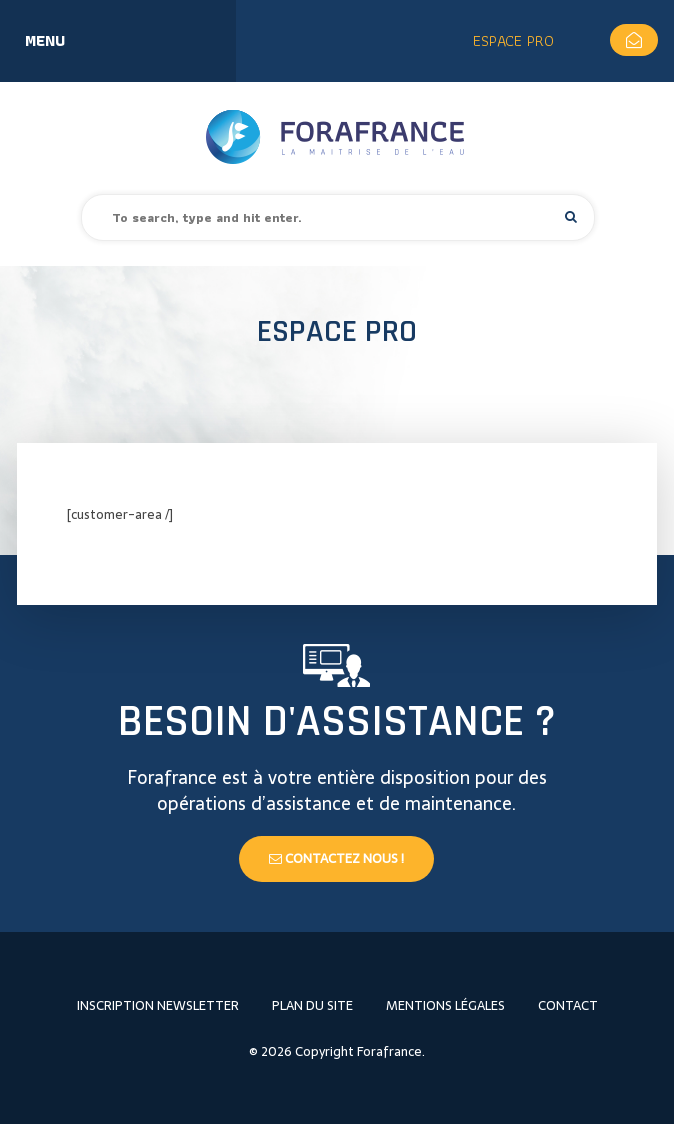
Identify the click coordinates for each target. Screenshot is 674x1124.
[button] (571, 216)
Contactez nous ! (336, 858)
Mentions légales (445, 1005)
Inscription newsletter (158, 1005)
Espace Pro (513, 40)
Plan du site (312, 1005)
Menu (45, 40)
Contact (568, 1005)
